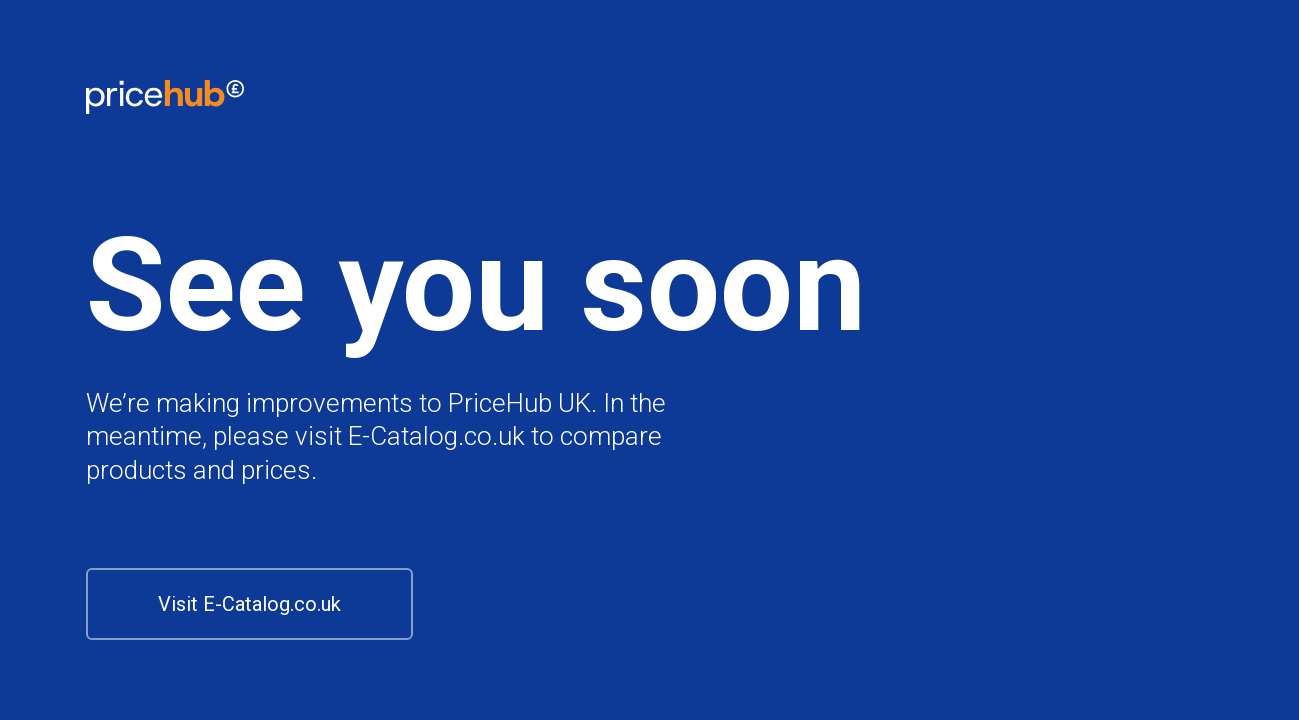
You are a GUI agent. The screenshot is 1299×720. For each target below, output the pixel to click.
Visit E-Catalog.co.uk (249, 604)
